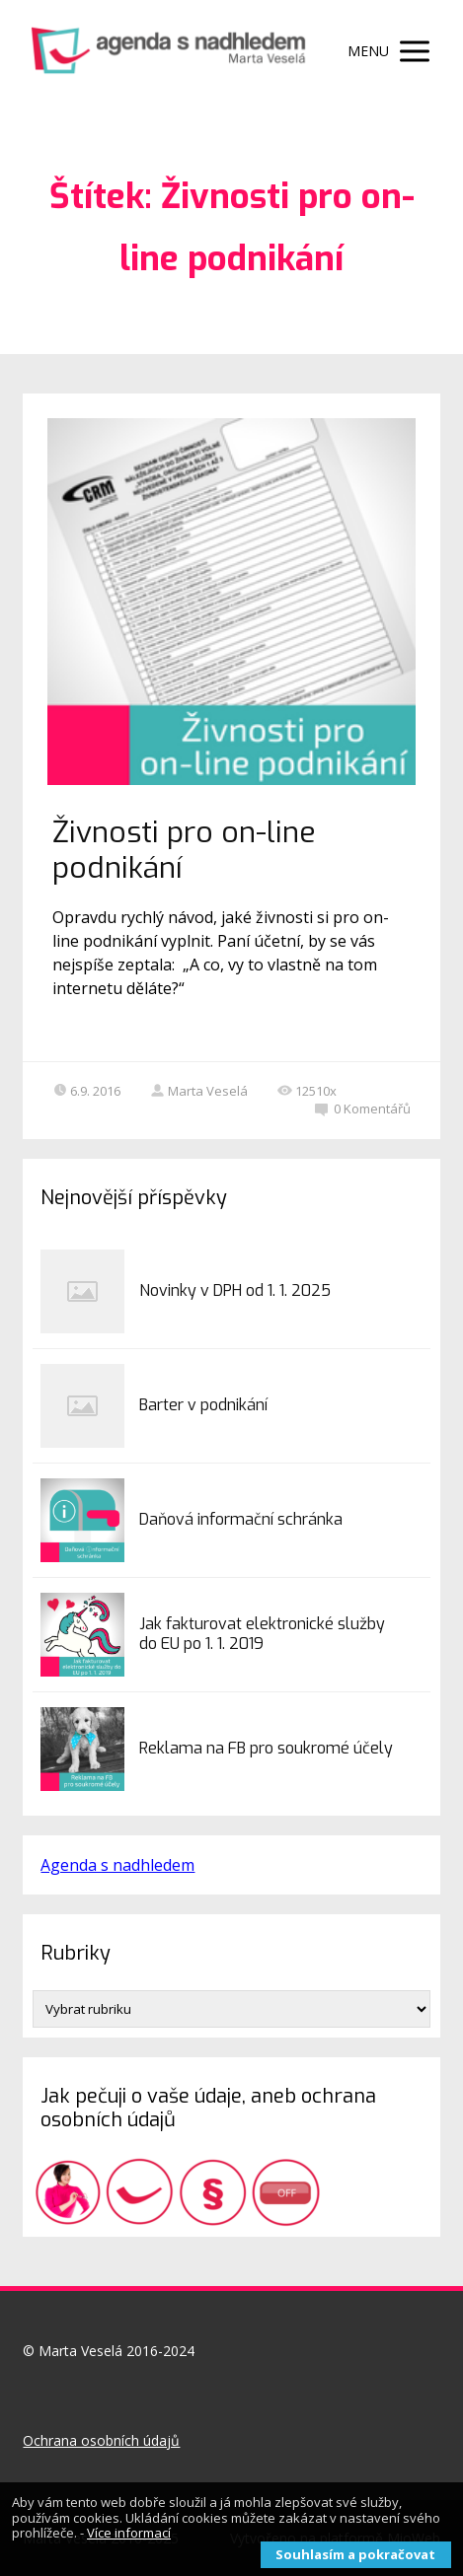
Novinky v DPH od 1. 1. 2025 (235, 1290)
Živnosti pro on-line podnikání (184, 850)
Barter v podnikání (203, 1405)
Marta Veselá (199, 1091)
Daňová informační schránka (241, 1519)
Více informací (129, 2532)
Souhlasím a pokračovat (355, 2554)
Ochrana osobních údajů (101, 2440)
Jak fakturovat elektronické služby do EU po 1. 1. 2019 (262, 1633)
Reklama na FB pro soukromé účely (266, 1748)
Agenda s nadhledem (117, 1865)
